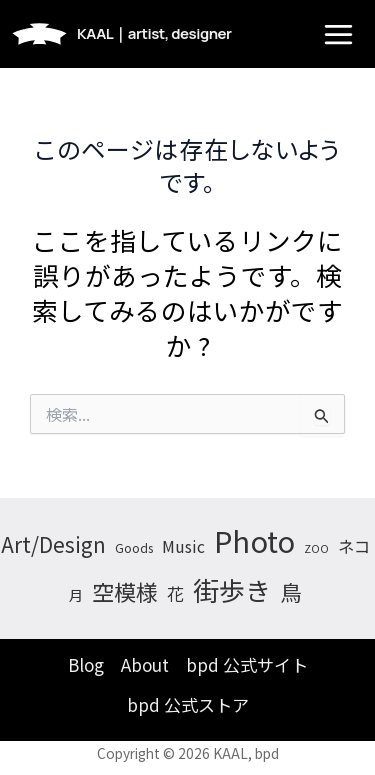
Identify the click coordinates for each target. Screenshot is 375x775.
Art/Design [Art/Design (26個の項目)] (53, 544)
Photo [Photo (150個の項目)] (254, 540)
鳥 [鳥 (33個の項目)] (291, 591)
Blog (86, 664)
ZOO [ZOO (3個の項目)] (316, 548)
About (145, 664)
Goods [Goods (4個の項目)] (134, 547)
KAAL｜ (154, 33)
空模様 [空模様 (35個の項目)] (125, 591)
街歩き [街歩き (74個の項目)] (232, 589)
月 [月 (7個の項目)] (76, 595)
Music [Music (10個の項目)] (183, 546)
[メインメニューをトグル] (338, 34)
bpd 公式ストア (188, 704)
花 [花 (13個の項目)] (175, 593)
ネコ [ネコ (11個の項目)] (354, 546)
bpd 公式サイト (247, 664)
